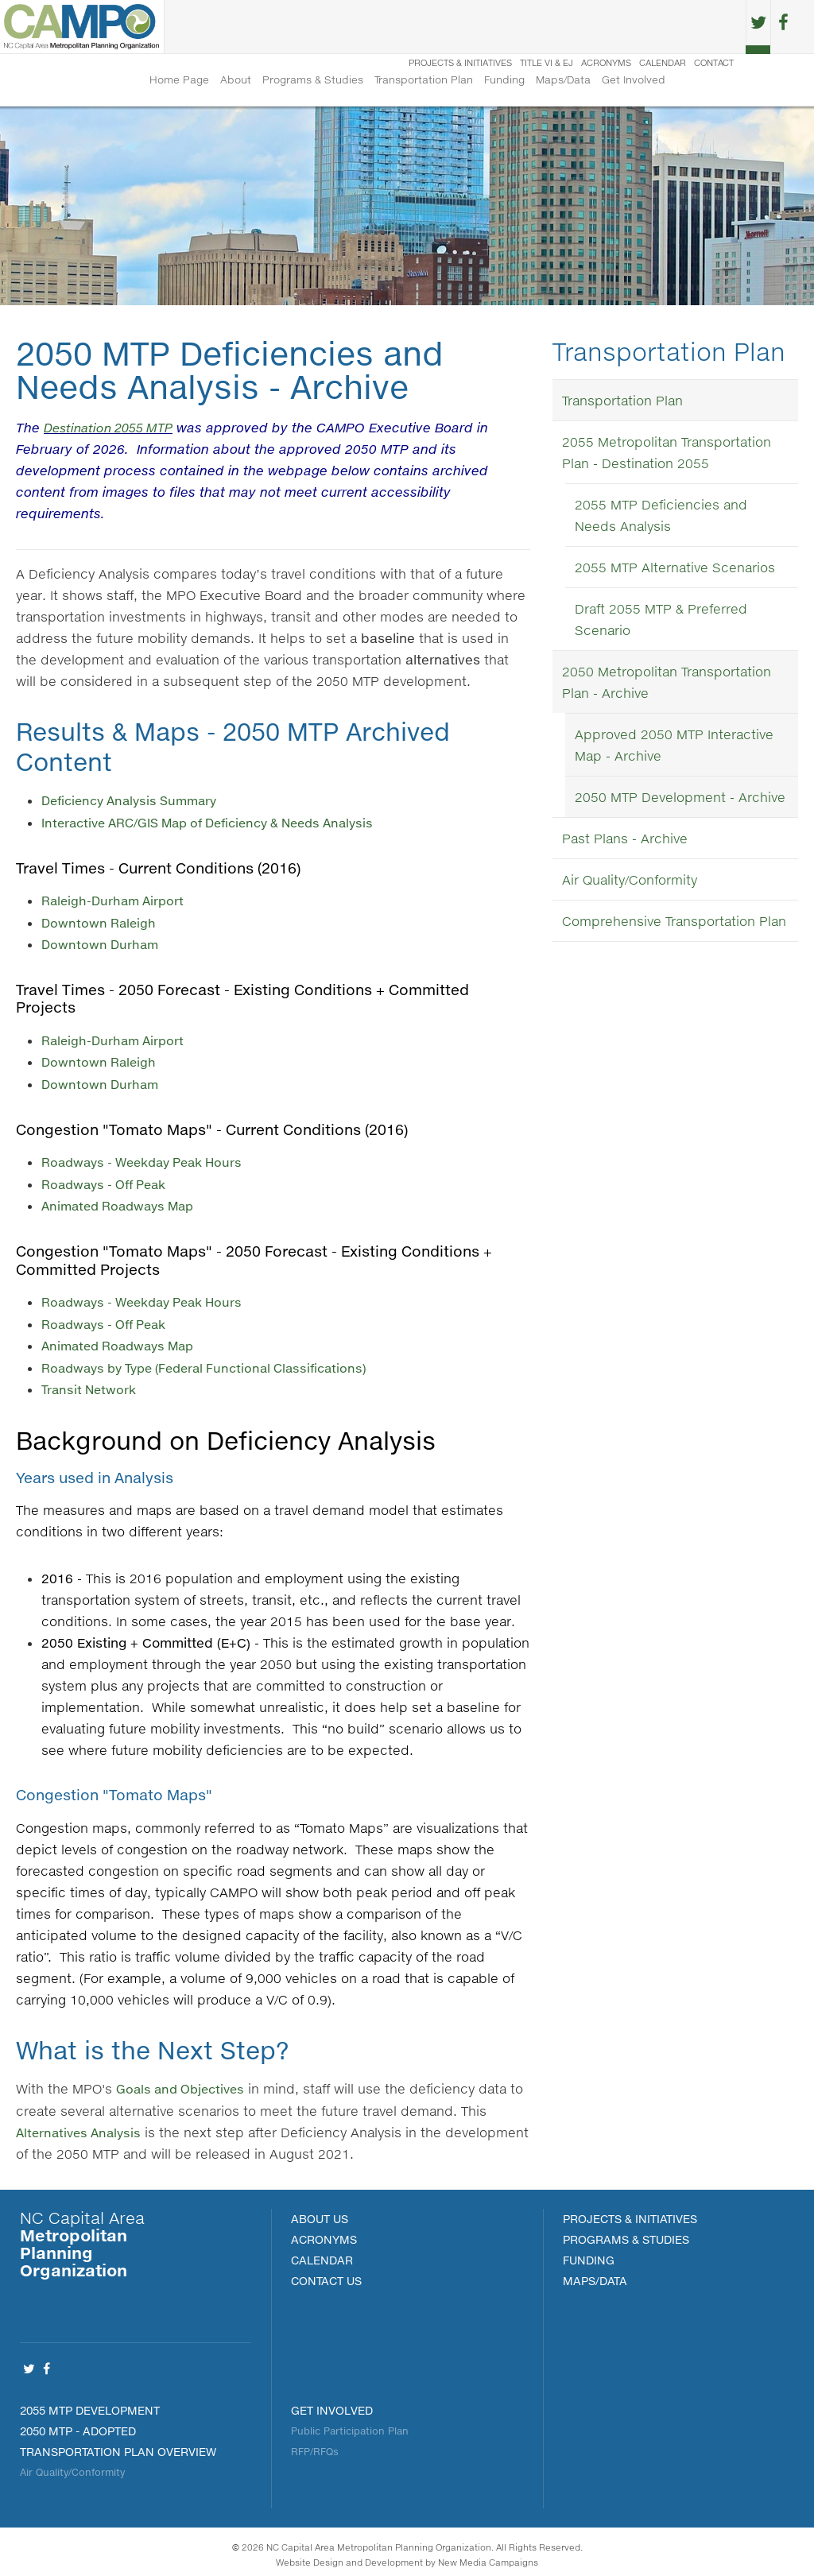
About (235, 81)
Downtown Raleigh (100, 923)
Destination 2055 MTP (114, 429)
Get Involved (633, 81)
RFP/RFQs (315, 2445)
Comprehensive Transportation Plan (674, 924)
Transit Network (90, 1384)
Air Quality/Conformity (629, 882)
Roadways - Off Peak (108, 1181)
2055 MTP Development (90, 2404)
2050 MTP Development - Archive (680, 800)
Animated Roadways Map (122, 1203)
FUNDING (588, 2253)
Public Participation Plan (350, 2425)
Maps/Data (563, 81)
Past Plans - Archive (625, 841)
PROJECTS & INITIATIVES (630, 2212)
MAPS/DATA (595, 2274)
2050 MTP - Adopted (78, 2424)
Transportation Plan (423, 81)
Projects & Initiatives (438, 26)
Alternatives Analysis (82, 2125)
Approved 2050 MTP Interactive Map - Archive (674, 748)
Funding (504, 81)
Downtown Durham (101, 944)
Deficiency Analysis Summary (135, 802)
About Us (319, 2212)
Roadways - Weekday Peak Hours (149, 1160)
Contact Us (326, 2274)
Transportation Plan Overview (118, 2445)
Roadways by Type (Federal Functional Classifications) (214, 1362)
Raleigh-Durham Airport (115, 901)
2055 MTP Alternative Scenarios (675, 570)
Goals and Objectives (184, 2082)
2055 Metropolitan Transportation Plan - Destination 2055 (666, 455)
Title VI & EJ (524, 26)
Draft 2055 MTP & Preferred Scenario (661, 622)
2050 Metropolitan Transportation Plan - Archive (666, 685)
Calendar (640, 26)
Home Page (179, 81)
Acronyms (584, 26)
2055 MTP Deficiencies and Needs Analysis (661, 518)
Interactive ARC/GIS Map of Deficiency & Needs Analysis (221, 823)
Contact (691, 26)
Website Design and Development (349, 2556)
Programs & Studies (312, 81)
